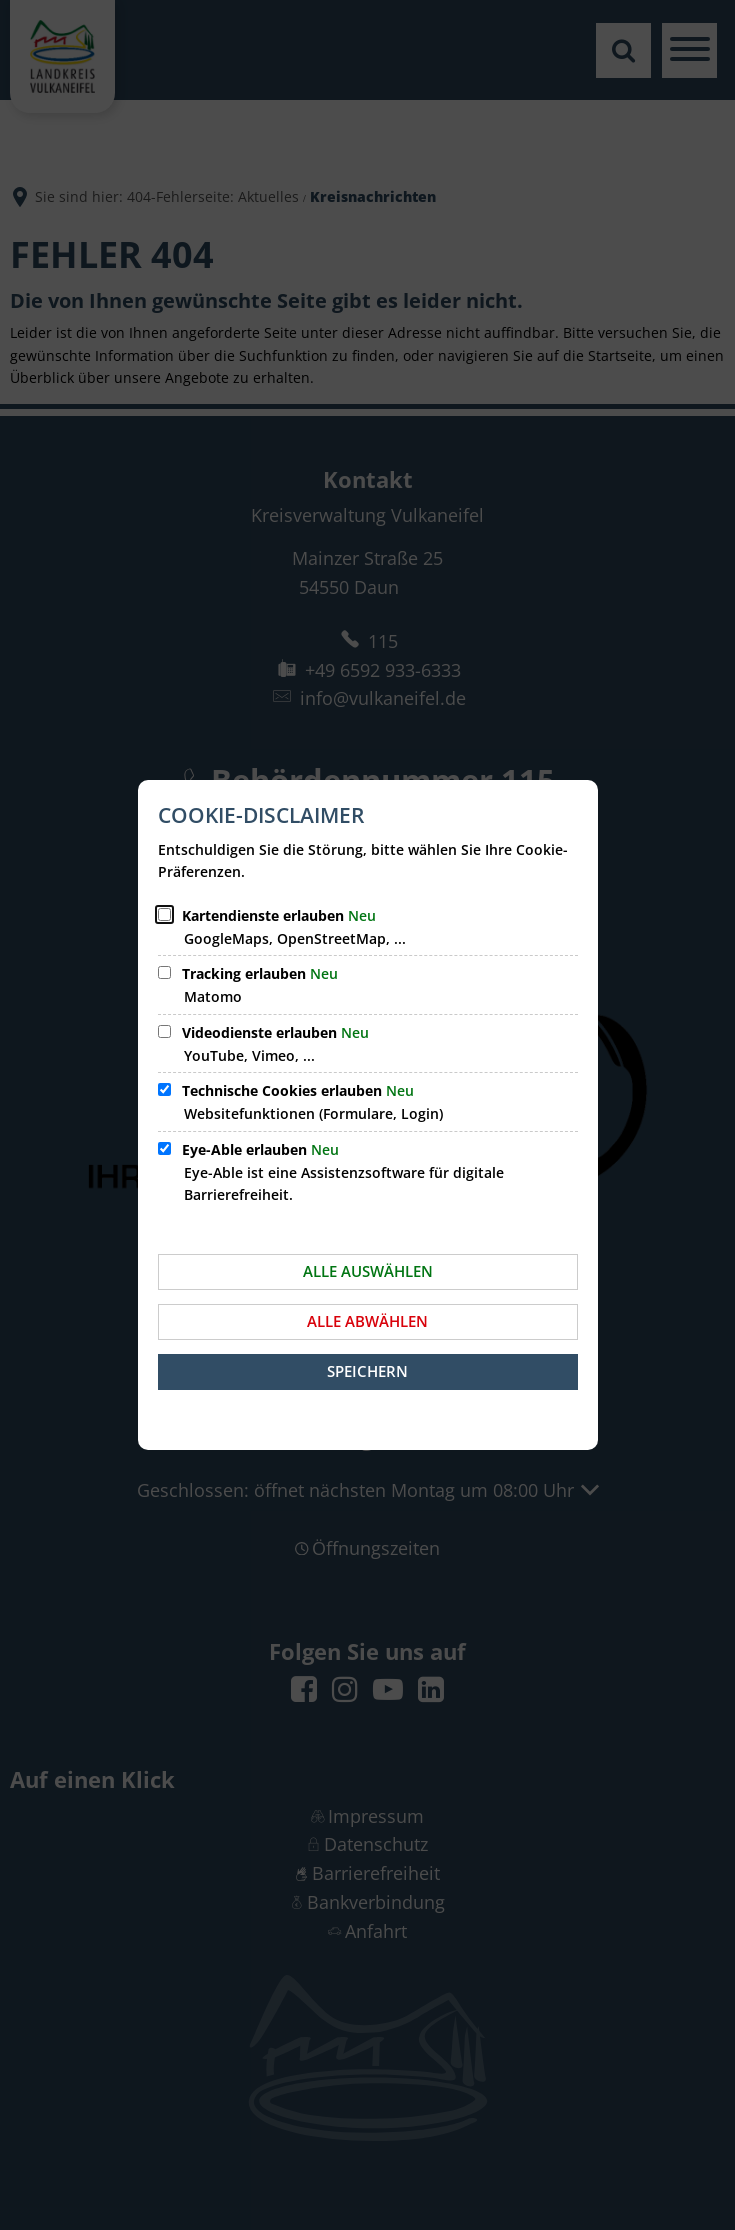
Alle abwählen (367, 1321)
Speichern (367, 1371)
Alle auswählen (368, 1271)
